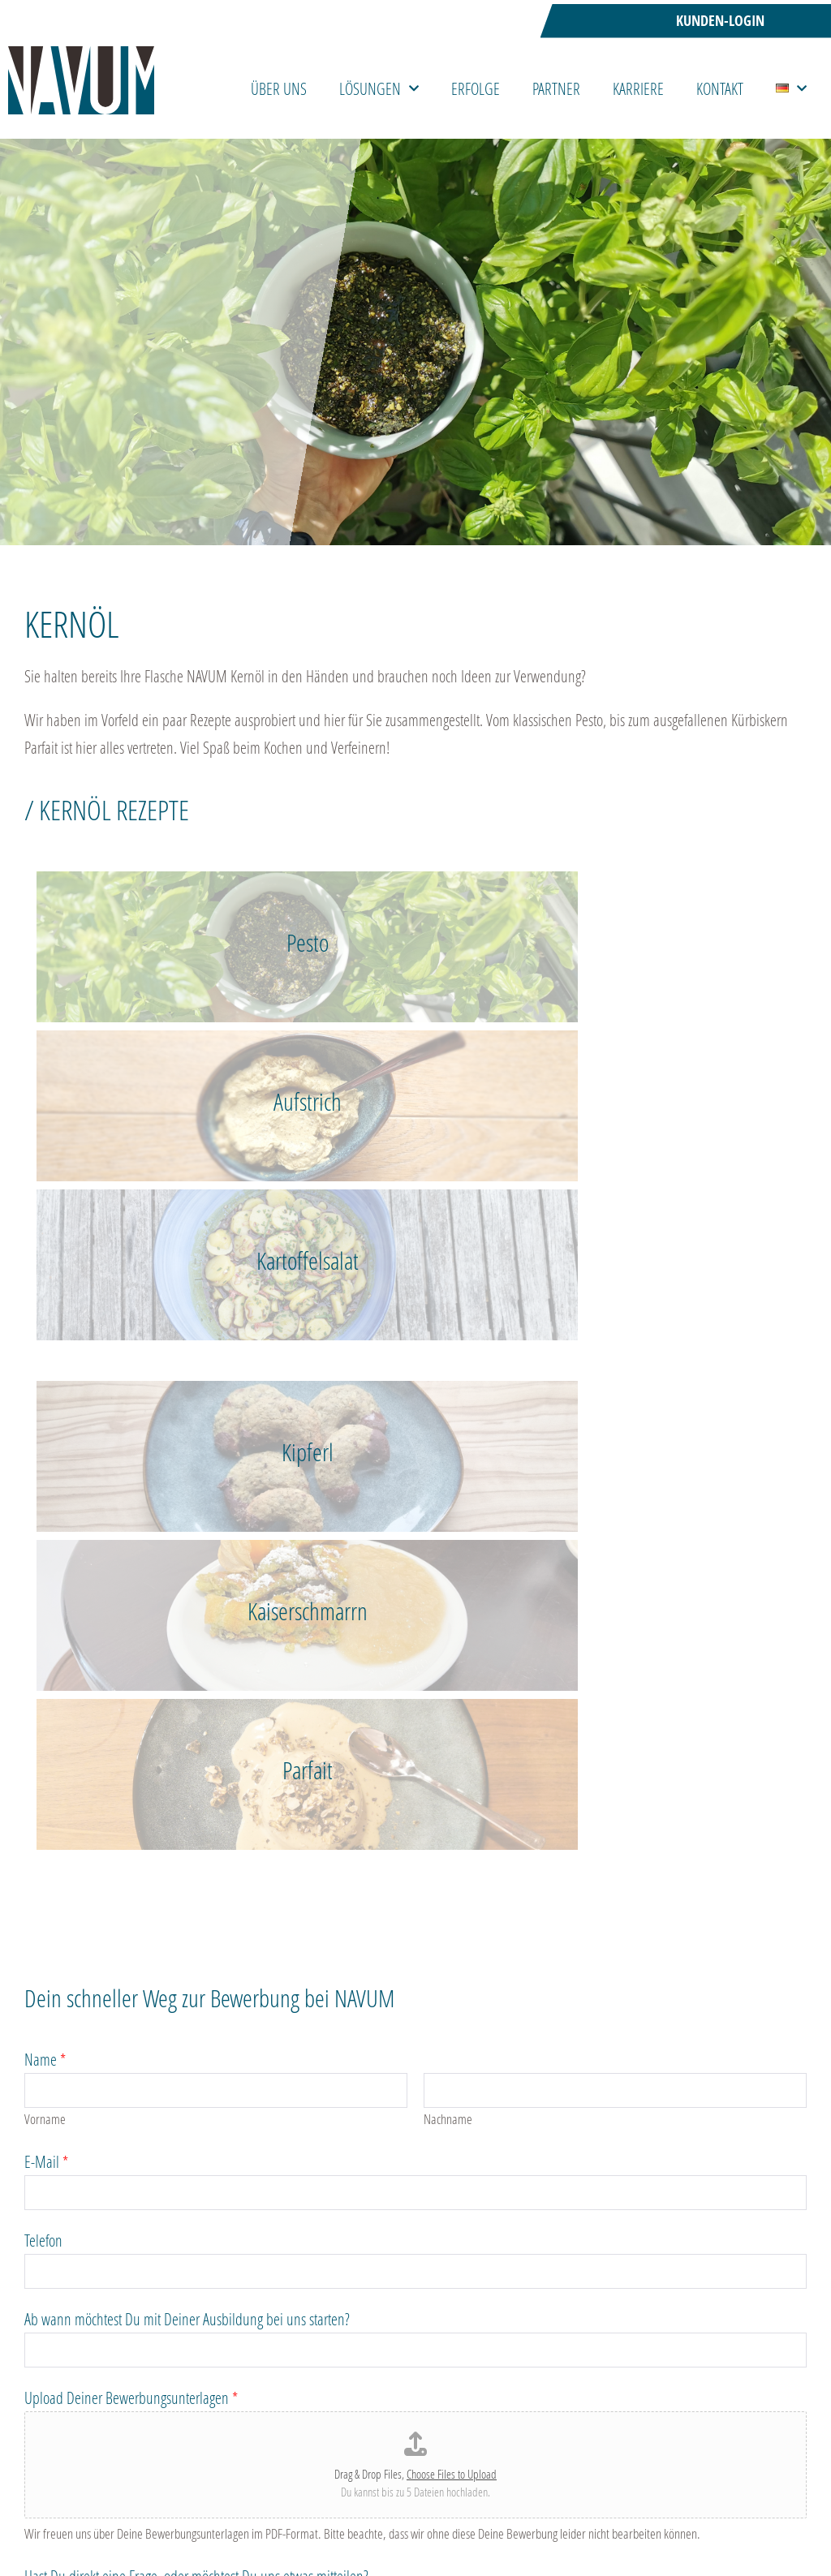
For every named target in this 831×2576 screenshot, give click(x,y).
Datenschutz (60, 2018)
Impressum (769, 2486)
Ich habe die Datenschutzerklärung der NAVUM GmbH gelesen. (244, 2046)
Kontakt (719, 88)
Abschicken (78, 2275)
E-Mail (46, 1525)
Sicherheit (696, 2486)
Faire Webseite (528, 2486)
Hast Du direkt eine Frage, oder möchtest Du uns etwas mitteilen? (196, 1939)
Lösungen (379, 88)
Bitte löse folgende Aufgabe (100, 2133)
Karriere (638, 88)
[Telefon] (415, 1635)
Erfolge (475, 88)
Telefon (43, 1604)
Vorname (45, 1482)
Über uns (279, 88)
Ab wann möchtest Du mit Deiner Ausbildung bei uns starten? (187, 1682)
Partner (556, 88)
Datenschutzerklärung (81, 2090)
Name (45, 1423)
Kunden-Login (720, 21)
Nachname (448, 1482)
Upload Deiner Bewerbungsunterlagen (131, 1761)
